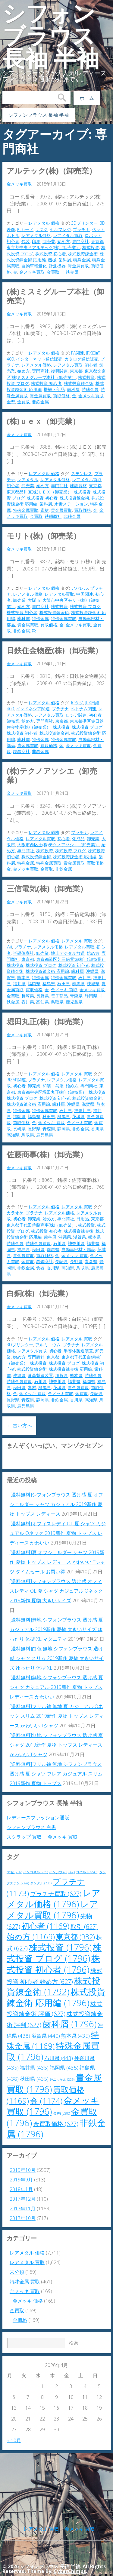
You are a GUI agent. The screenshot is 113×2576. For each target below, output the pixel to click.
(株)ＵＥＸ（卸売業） (43, 421)
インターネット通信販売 (39, 359)
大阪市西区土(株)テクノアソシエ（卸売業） (58, 844)
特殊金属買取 (25, 510)
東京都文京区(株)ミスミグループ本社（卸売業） (56, 374)
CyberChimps (70, 2571)
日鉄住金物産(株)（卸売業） (54, 650)
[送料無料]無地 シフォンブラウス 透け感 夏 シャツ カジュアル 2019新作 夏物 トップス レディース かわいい (56, 1687)
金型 (11, 401)
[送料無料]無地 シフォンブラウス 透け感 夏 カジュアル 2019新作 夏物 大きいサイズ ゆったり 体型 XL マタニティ (56, 1629)
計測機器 (57, 266)
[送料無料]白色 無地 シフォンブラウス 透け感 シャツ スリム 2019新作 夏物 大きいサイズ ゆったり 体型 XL (57, 1658)
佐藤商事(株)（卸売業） (47, 1154)
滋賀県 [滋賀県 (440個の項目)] (45, 2035)
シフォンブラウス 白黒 (31, 1827)
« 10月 (14, 2440)
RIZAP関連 (16, 1080)
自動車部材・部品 (78, 1249)
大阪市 (34, 600)
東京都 (97, 241)
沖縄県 (92, 971)
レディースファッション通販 (38, 1817)
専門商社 (80, 241)
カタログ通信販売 (81, 359)
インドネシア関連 (33, 709)
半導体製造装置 (78, 1351)
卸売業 (48, 241)
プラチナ (81, 229)
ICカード (25, 229)
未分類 (17, 2272)
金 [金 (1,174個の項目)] (46, 2100)
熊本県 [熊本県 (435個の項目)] (75, 2035)
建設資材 (78, 485)
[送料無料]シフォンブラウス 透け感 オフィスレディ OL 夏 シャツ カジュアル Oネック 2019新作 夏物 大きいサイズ (56, 1591)
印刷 (36, 241)
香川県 (27, 1002)
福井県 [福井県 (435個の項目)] (34, 2067)
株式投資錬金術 (83, 254)
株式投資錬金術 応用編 (74, 856)
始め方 (63, 241)
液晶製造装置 (40, 1375)
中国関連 (84, 594)
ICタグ (42, 229)
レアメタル (27, 479)
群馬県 (78, 983)
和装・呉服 (53, 1086)
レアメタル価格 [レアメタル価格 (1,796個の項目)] (54, 1898)
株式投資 (90, 247)
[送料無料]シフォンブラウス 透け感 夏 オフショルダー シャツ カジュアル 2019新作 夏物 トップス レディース (56, 1504)
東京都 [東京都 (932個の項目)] (75, 1936)
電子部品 (59, 996)
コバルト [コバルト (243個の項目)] (87, 1872)
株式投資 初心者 (50, 254)
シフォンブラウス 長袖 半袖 (50, 36)
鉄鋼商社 (53, 516)
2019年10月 (23, 2170)
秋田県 (63, 983)
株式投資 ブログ (85, 606)
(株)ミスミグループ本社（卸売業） (55, 296)
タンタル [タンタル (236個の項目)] (41, 1883)
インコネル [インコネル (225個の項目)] (35, 1872)
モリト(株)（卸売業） (44, 535)
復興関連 (59, 371)
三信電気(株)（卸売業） (47, 888)
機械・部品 (54, 389)
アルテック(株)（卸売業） (51, 170)
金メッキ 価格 (28, 2301)
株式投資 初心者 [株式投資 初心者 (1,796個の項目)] (53, 1963)
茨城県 (93, 983)
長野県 (42, 996)
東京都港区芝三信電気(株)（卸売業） (70, 959)
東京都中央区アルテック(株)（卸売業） (43, 247)
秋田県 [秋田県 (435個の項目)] (34, 2078)
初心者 (13, 241)
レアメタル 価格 (44, 223)
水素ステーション (71, 504)
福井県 (19, 983)
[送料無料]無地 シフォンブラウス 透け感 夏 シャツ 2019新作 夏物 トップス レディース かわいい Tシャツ (56, 1745)
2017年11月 (23, 2208)
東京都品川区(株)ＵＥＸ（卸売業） (39, 492)
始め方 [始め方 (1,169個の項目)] (31, 1936)
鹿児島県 (74, 1002)
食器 (40, 1268)
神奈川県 (82, 1110)
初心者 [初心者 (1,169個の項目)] (45, 1926)
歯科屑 (64, 260)
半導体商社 (23, 953)
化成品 (78, 838)
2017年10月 (23, 2218)
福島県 (48, 983)
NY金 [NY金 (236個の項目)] (14, 1872)
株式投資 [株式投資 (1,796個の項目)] (60, 1947)
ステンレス (81, 473)
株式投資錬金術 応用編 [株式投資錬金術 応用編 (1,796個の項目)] (56, 1997)
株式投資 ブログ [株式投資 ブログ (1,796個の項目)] (54, 1952)
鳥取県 (57, 1002)
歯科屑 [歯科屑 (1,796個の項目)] (69, 2024)
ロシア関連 (76, 715)
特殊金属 (81, 260)
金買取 (53, 272)
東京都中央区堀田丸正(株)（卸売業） (51, 1092)
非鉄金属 (69, 272)
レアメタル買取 (68, 235)
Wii (9, 947)
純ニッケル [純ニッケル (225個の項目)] (62, 2079)
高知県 (42, 1002)
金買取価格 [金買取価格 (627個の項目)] (55, 2124)
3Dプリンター (84, 223)
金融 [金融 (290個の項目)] (61, 2113)
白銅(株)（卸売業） (39, 1293)
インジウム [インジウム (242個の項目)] (62, 1872)
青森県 (76, 996)
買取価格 (61, 395)
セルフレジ (60, 229)
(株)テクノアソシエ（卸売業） (52, 775)
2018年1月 (21, 2189)
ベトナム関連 (83, 709)
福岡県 (34, 983)
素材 (44, 510)
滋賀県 (88, 1104)
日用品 (82, 1219)
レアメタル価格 (36, 235)
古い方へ (19, 1425)
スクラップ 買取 (24, 1837)
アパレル (79, 588)
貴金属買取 (78, 266)
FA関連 (77, 353)
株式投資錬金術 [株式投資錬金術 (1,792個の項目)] (53, 1986)
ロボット (93, 235)
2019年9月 (21, 2179)
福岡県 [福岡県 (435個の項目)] (64, 2067)
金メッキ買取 (19, 184)
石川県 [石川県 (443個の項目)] (58, 2058)
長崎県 (27, 996)
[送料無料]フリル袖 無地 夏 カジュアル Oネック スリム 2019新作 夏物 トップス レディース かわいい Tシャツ (57, 1716)
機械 (52, 260)
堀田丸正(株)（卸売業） (47, 1021)
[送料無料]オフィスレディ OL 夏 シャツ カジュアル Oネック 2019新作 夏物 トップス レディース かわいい (58, 1533)
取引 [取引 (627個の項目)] (84, 1927)
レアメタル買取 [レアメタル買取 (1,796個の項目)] (52, 1909)
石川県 (84, 977)
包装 (25, 241)
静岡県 (91, 996)
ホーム (87, 98)
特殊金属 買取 (25, 2281)
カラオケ (15, 1213)
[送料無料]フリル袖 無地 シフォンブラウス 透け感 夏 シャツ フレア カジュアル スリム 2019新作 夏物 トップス (56, 1774)
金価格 (20, 2320)
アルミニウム (48, 1345)
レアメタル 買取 (76, 941)
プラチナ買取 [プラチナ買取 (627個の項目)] (55, 1894)
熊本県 (23, 977)
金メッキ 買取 (64, 989)
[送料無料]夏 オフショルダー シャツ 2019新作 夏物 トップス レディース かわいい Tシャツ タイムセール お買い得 (57, 1562)
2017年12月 (23, 2199)
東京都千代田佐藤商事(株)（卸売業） (41, 1225)
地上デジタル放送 (68, 953)
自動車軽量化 (34, 266)
